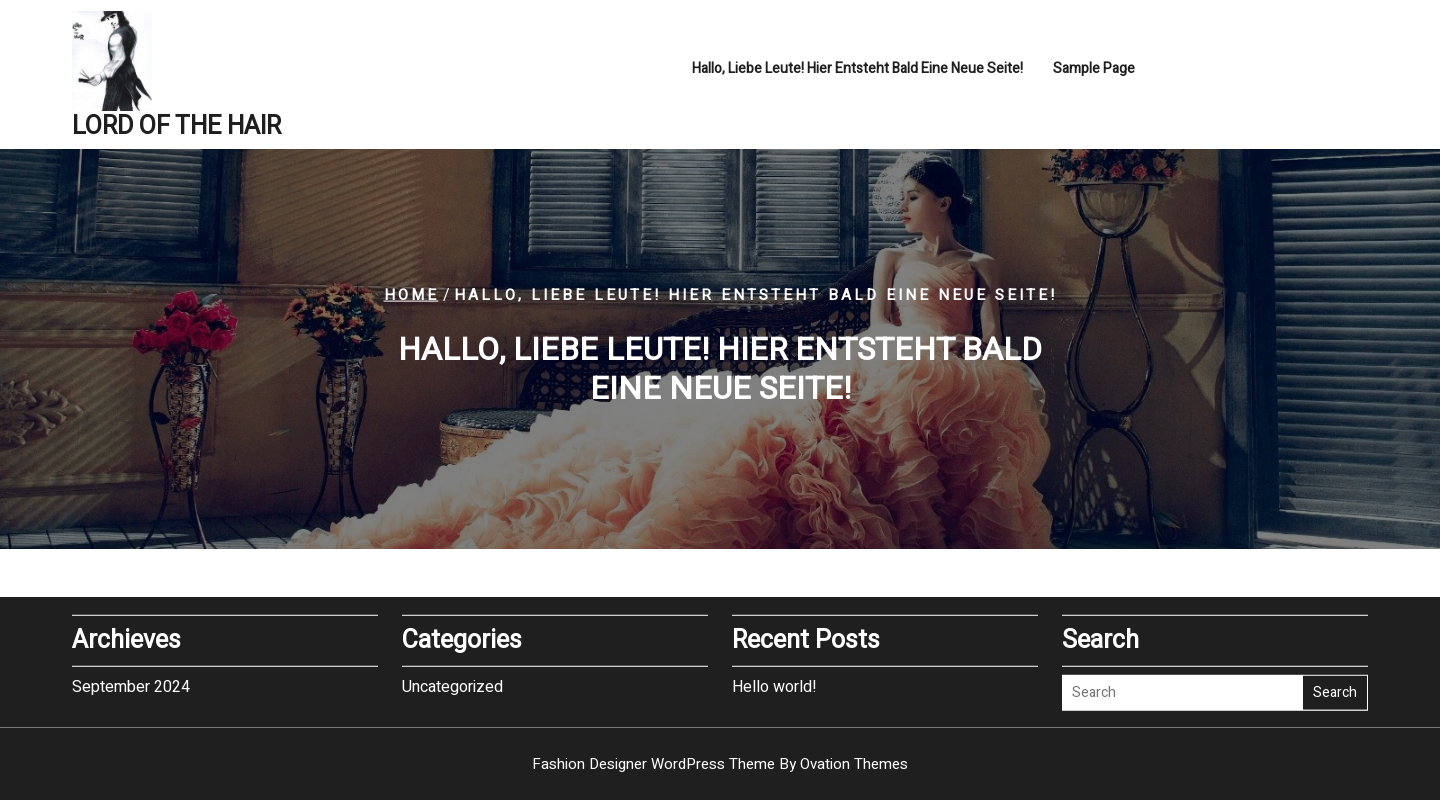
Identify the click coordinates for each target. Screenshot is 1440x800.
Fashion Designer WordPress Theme (720, 764)
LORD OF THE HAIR (176, 128)
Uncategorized (452, 685)
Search (1335, 691)
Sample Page (1094, 70)
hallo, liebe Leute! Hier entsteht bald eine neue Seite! (857, 70)
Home (411, 295)
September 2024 (131, 685)
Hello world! (774, 685)
